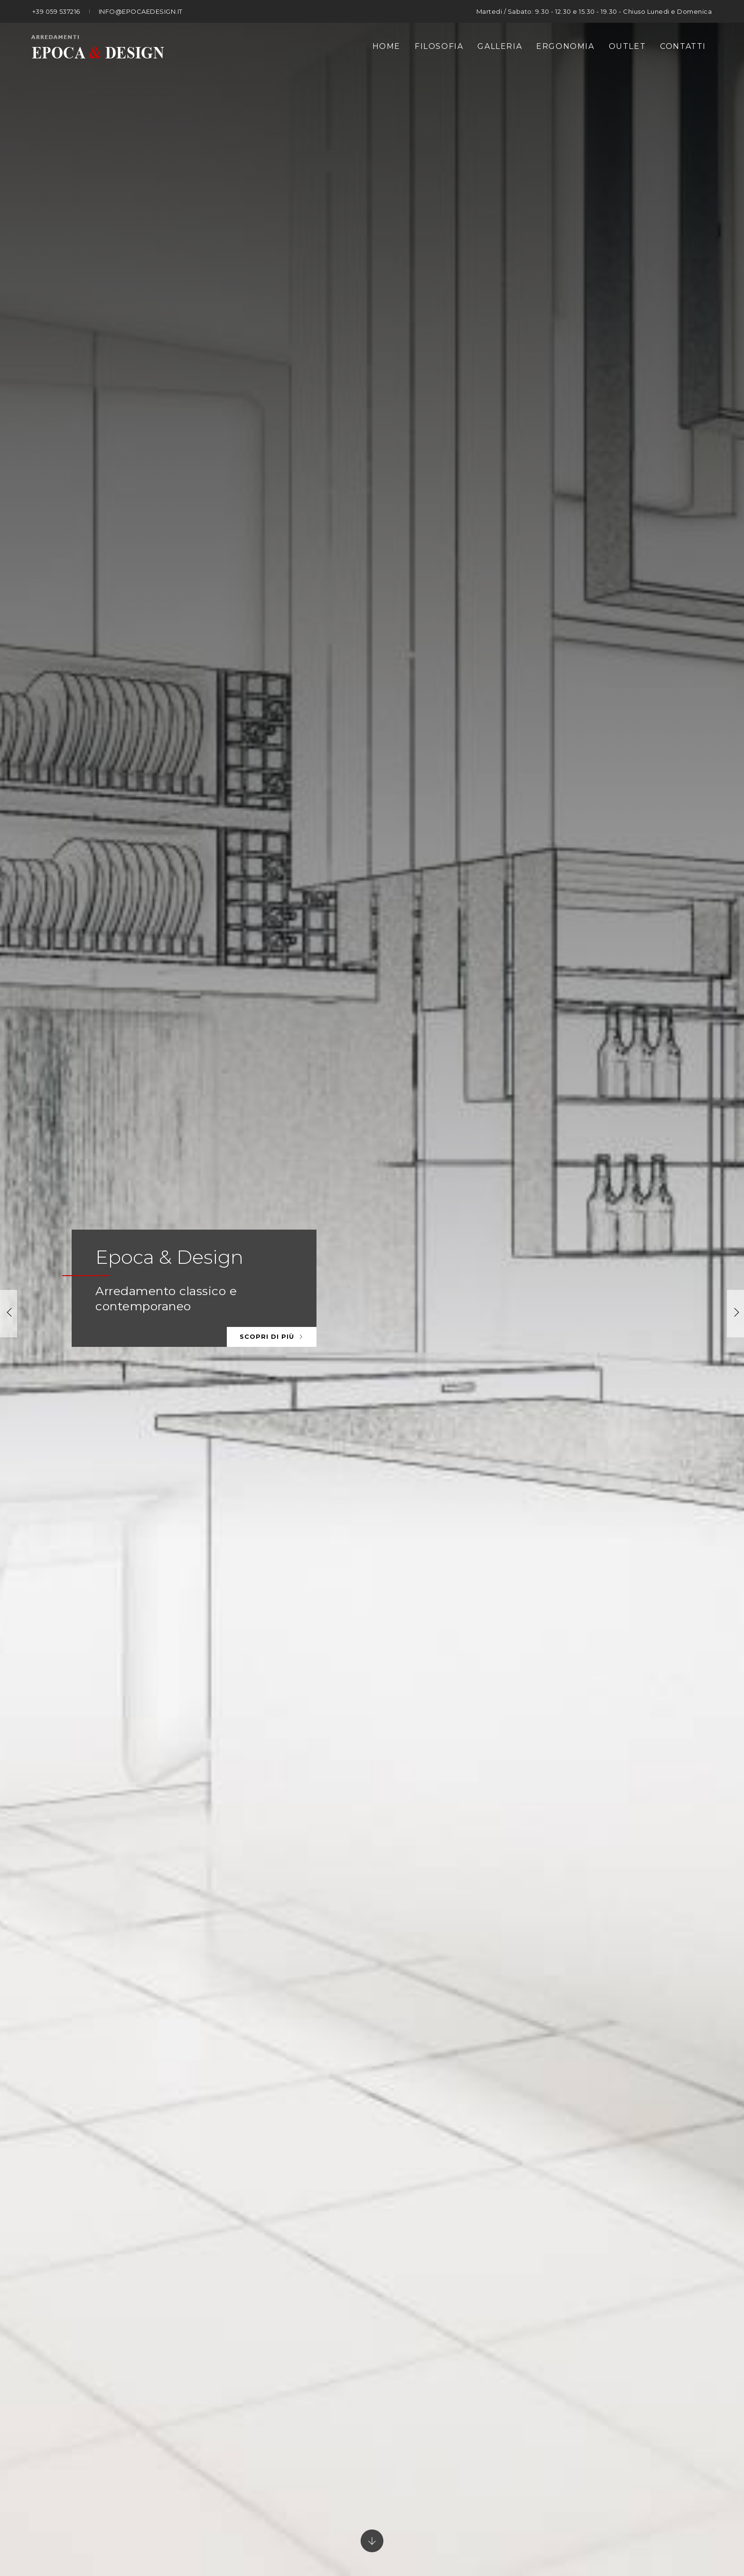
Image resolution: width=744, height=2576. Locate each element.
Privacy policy (508, 2513)
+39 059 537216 (56, 11)
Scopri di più (272, 220)
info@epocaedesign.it (141, 11)
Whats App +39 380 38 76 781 (479, 2384)
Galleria (499, 46)
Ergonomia (565, 46)
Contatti (683, 46)
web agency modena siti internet (372, 2540)
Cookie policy (570, 2513)
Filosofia (439, 46)
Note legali (450, 2513)
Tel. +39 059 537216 (245, 2384)
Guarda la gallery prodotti (459, 820)
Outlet (627, 46)
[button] (735, 174)
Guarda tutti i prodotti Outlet (466, 2021)
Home (386, 46)
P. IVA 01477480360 (380, 2513)
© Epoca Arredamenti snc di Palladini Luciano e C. (242, 2513)
